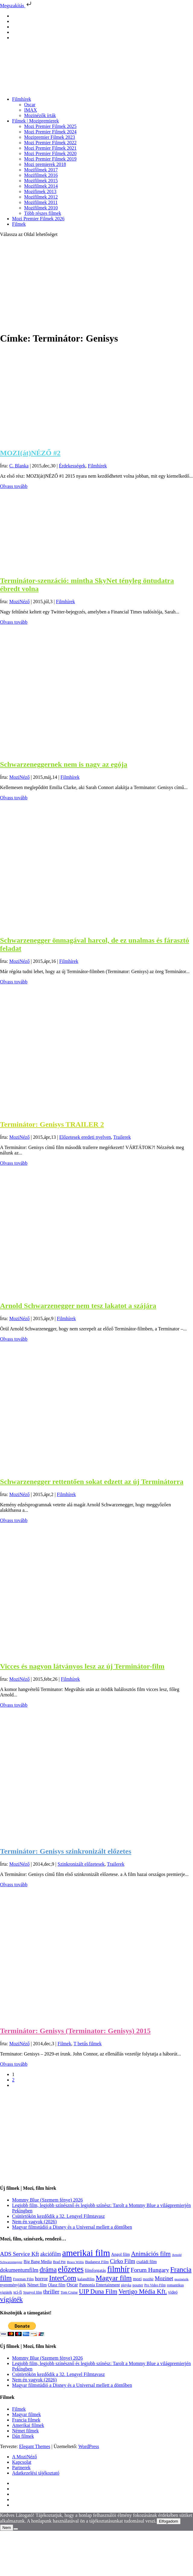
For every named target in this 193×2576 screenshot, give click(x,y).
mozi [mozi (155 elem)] (137, 2278)
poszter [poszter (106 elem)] (137, 2285)
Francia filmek (26, 2419)
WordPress (88, 2446)
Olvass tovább (13, 486)
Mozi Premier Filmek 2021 (50, 148)
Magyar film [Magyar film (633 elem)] (113, 2278)
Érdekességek (72, 465)
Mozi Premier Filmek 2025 (50, 126)
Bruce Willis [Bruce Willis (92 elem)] (75, 2262)
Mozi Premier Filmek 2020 (50, 153)
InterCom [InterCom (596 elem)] (62, 2278)
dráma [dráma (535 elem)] (48, 2269)
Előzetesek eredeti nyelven (85, 1137)
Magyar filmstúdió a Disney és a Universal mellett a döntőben (72, 2227)
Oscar (29, 104)
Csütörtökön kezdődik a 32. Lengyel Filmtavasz (58, 2216)
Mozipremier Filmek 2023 (49, 137)
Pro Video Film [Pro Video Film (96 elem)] (155, 2285)
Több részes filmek (42, 213)
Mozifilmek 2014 (41, 186)
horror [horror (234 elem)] (41, 2278)
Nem (6, 2527)
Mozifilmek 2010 (41, 207)
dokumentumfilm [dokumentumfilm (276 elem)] (19, 2270)
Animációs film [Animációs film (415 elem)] (151, 2253)
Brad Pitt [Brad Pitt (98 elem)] (59, 2262)
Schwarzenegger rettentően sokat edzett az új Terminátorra (91, 1481)
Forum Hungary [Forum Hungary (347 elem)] (150, 2269)
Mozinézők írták (40, 115)
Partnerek (21, 2467)
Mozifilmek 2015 (41, 180)
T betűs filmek (88, 2043)
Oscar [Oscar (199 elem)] (72, 2285)
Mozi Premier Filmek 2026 (38, 218)
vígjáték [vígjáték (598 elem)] (11, 2299)
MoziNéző (19, 601)
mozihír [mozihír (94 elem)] (148, 2279)
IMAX (30, 110)
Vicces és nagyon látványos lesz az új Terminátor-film (82, 1666)
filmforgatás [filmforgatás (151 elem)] (95, 2270)
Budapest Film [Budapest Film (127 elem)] (97, 2261)
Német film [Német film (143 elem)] (37, 2284)
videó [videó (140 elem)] (173, 2292)
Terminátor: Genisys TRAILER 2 (52, 1124)
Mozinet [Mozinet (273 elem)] (164, 2278)
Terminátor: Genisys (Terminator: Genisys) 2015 (75, 2031)
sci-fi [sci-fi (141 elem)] (17, 2292)
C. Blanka (19, 465)
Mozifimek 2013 (40, 191)
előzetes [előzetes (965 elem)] (71, 2269)
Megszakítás (16, 5)
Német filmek (25, 2430)
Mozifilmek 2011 (41, 202)
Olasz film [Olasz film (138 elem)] (56, 2285)
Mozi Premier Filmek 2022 (50, 142)
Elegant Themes (34, 2446)
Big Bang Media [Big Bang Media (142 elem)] (38, 2261)
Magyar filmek (26, 2414)
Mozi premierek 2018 (45, 164)
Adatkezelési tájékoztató (35, 2473)
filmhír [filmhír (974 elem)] (118, 2269)
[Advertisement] (96, 284)
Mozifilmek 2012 (41, 196)
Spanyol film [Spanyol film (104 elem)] (32, 2292)
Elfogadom (168, 2521)
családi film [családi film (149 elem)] (146, 2261)
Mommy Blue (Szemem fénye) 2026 (47, 2199)
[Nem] (15, 2529)
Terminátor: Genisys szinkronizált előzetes (65, 1851)
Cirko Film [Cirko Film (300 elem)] (122, 2261)
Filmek (19, 224)
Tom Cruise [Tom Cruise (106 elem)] (69, 2292)
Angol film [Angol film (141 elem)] (120, 2254)
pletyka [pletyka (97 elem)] (126, 2285)
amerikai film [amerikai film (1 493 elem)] (86, 2253)
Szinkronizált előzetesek (81, 1864)
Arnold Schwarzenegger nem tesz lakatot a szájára (78, 1306)
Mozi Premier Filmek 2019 (50, 158)
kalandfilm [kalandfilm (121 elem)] (86, 2279)
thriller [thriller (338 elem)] (51, 2291)
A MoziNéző (24, 2456)
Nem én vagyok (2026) (34, 2221)
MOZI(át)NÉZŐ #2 (30, 453)
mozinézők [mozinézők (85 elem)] (181, 2279)
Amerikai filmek (28, 2425)
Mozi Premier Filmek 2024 (50, 131)
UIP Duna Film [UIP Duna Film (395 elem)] (98, 2291)
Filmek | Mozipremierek (35, 120)
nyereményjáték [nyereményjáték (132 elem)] (13, 2285)
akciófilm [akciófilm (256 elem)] (50, 2254)
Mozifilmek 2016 (41, 175)
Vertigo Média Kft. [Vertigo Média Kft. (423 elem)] (143, 2291)
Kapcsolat (21, 2462)
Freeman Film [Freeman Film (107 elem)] (23, 2279)
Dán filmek (23, 2436)
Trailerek (122, 1137)
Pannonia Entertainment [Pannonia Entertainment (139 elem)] (99, 2285)
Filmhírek (21, 99)
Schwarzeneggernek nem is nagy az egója (63, 764)
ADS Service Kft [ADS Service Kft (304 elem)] (19, 2254)
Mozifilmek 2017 (41, 169)
